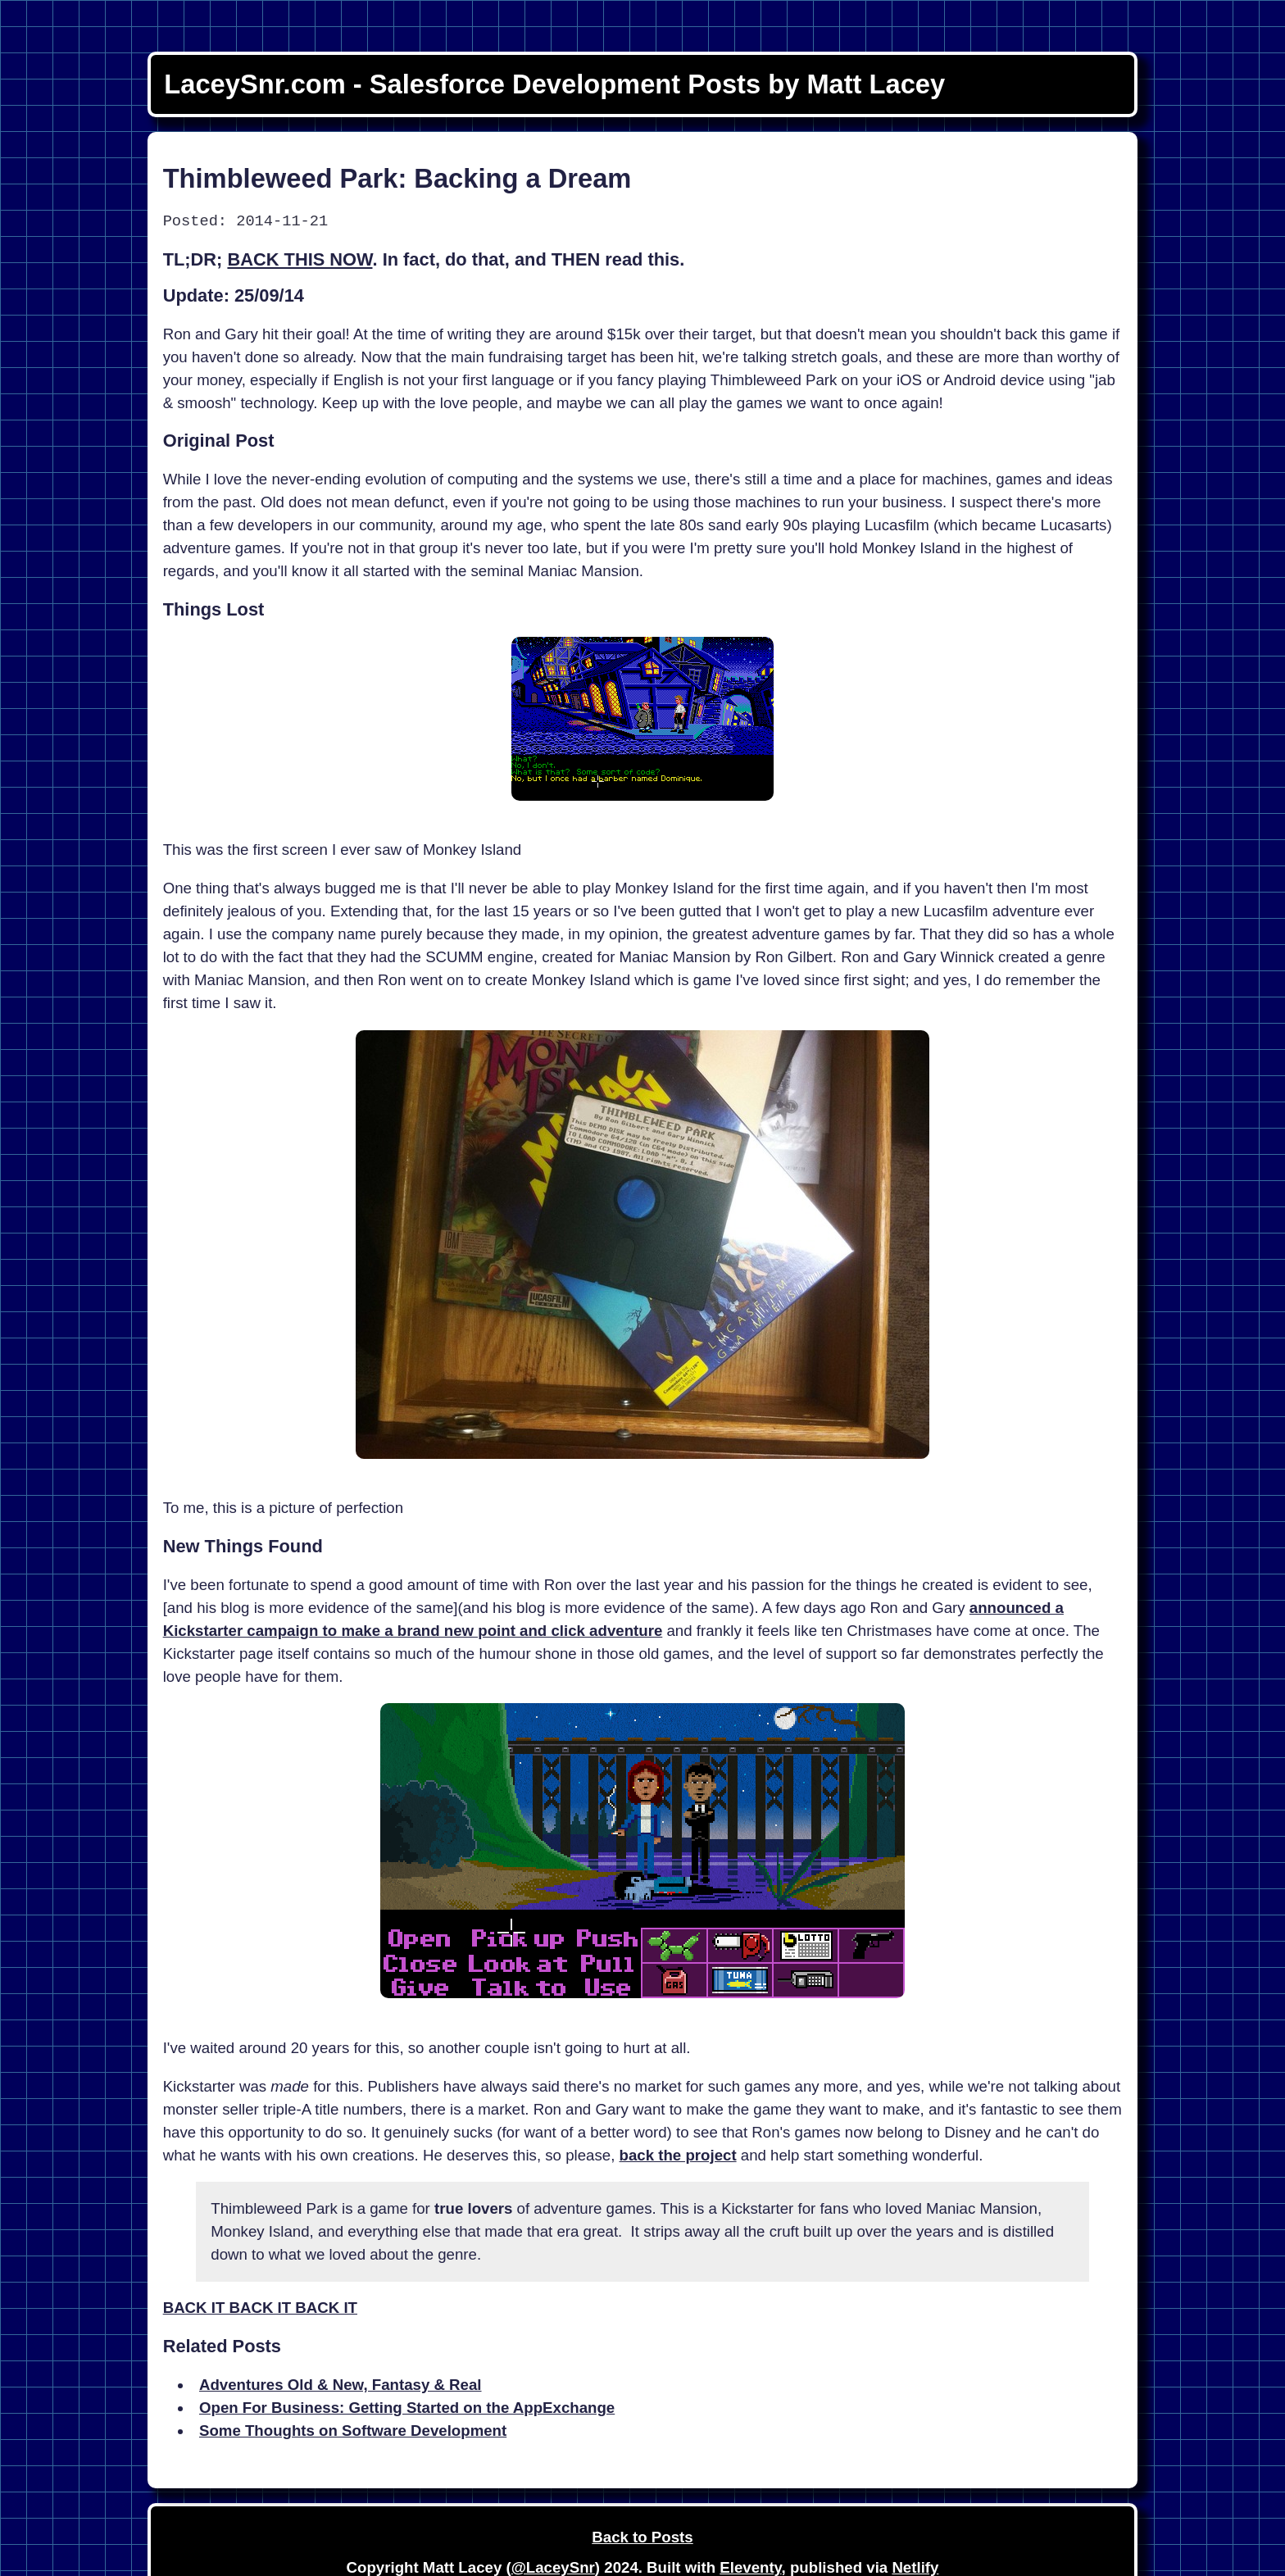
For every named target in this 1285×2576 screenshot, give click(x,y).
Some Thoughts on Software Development (352, 2430)
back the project (678, 2155)
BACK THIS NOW (299, 259)
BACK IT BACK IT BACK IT (260, 2307)
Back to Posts (642, 2537)
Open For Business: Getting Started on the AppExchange (407, 2407)
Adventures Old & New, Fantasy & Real (340, 2384)
